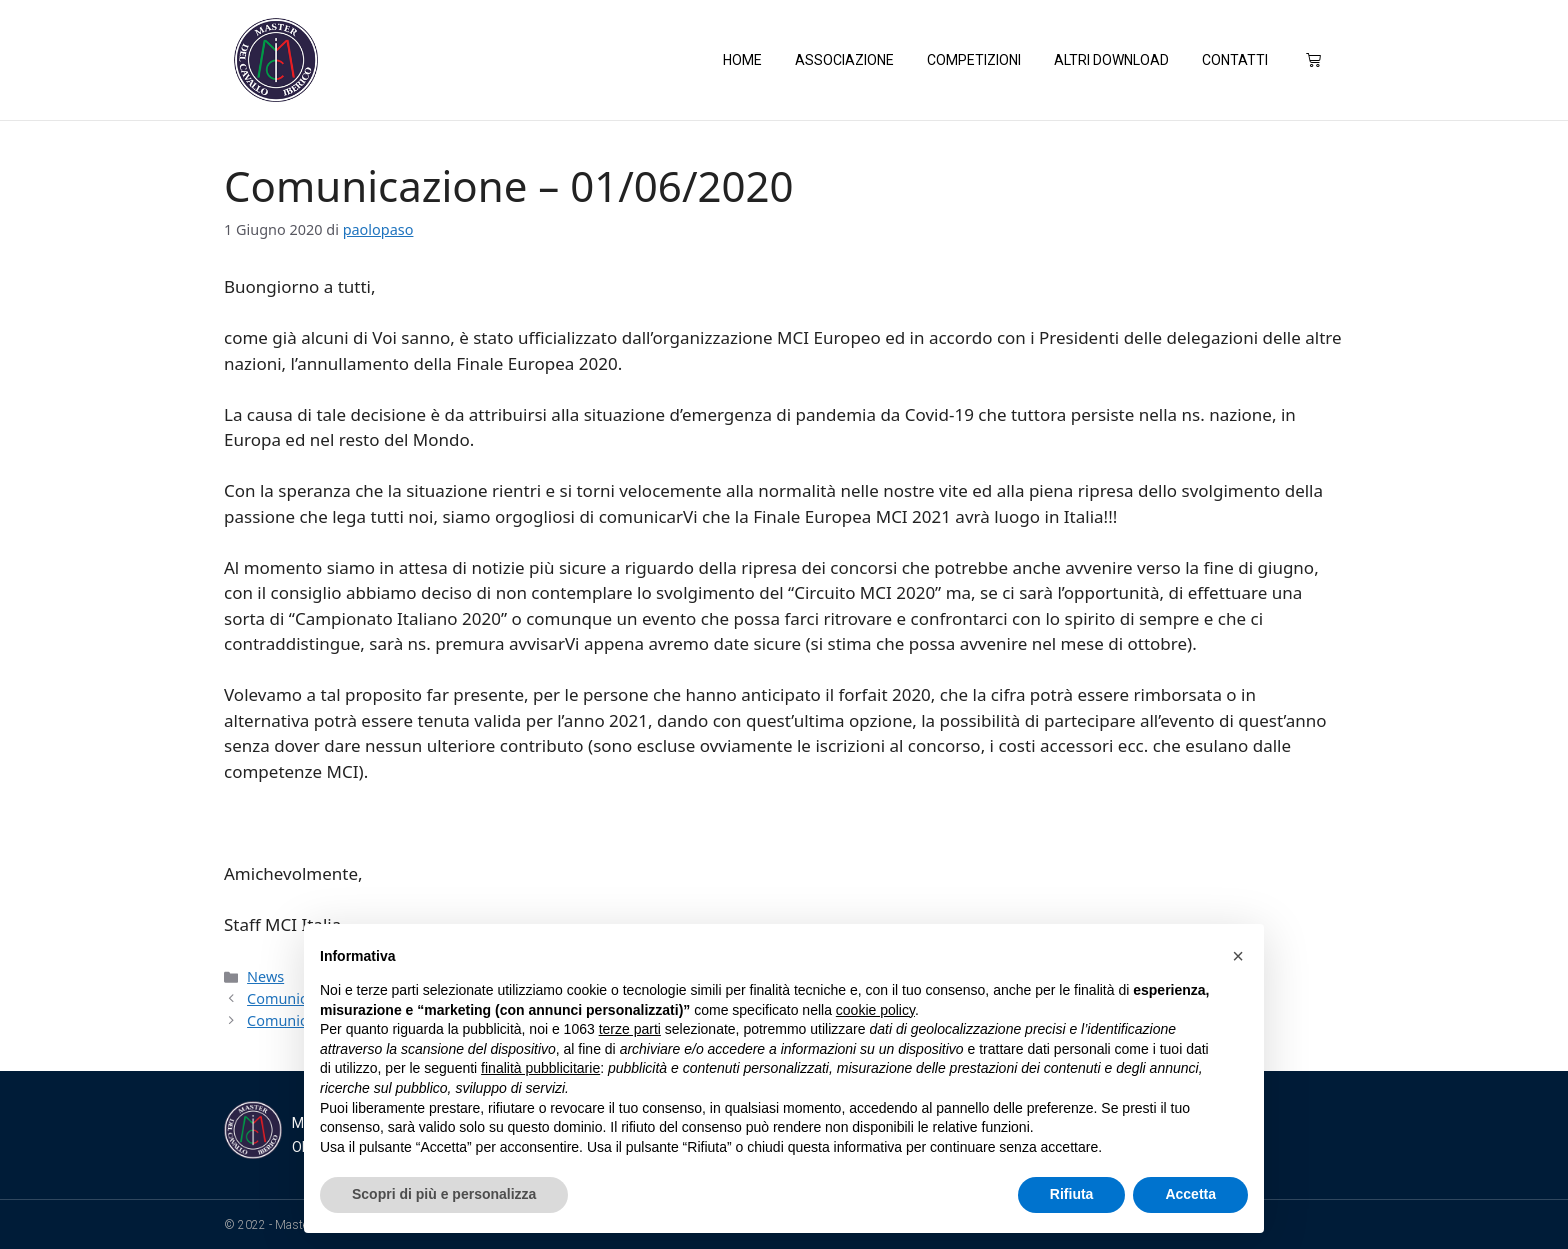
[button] (1238, 956)
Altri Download (1111, 60)
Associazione (844, 60)
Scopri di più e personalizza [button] (444, 1194)
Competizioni (974, 60)
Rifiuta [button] (1072, 1194)
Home (742, 60)
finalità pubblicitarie (540, 1068)
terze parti (630, 1029)
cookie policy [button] (875, 1010)
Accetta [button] (1190, 1194)
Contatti (1235, 60)
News (265, 975)
